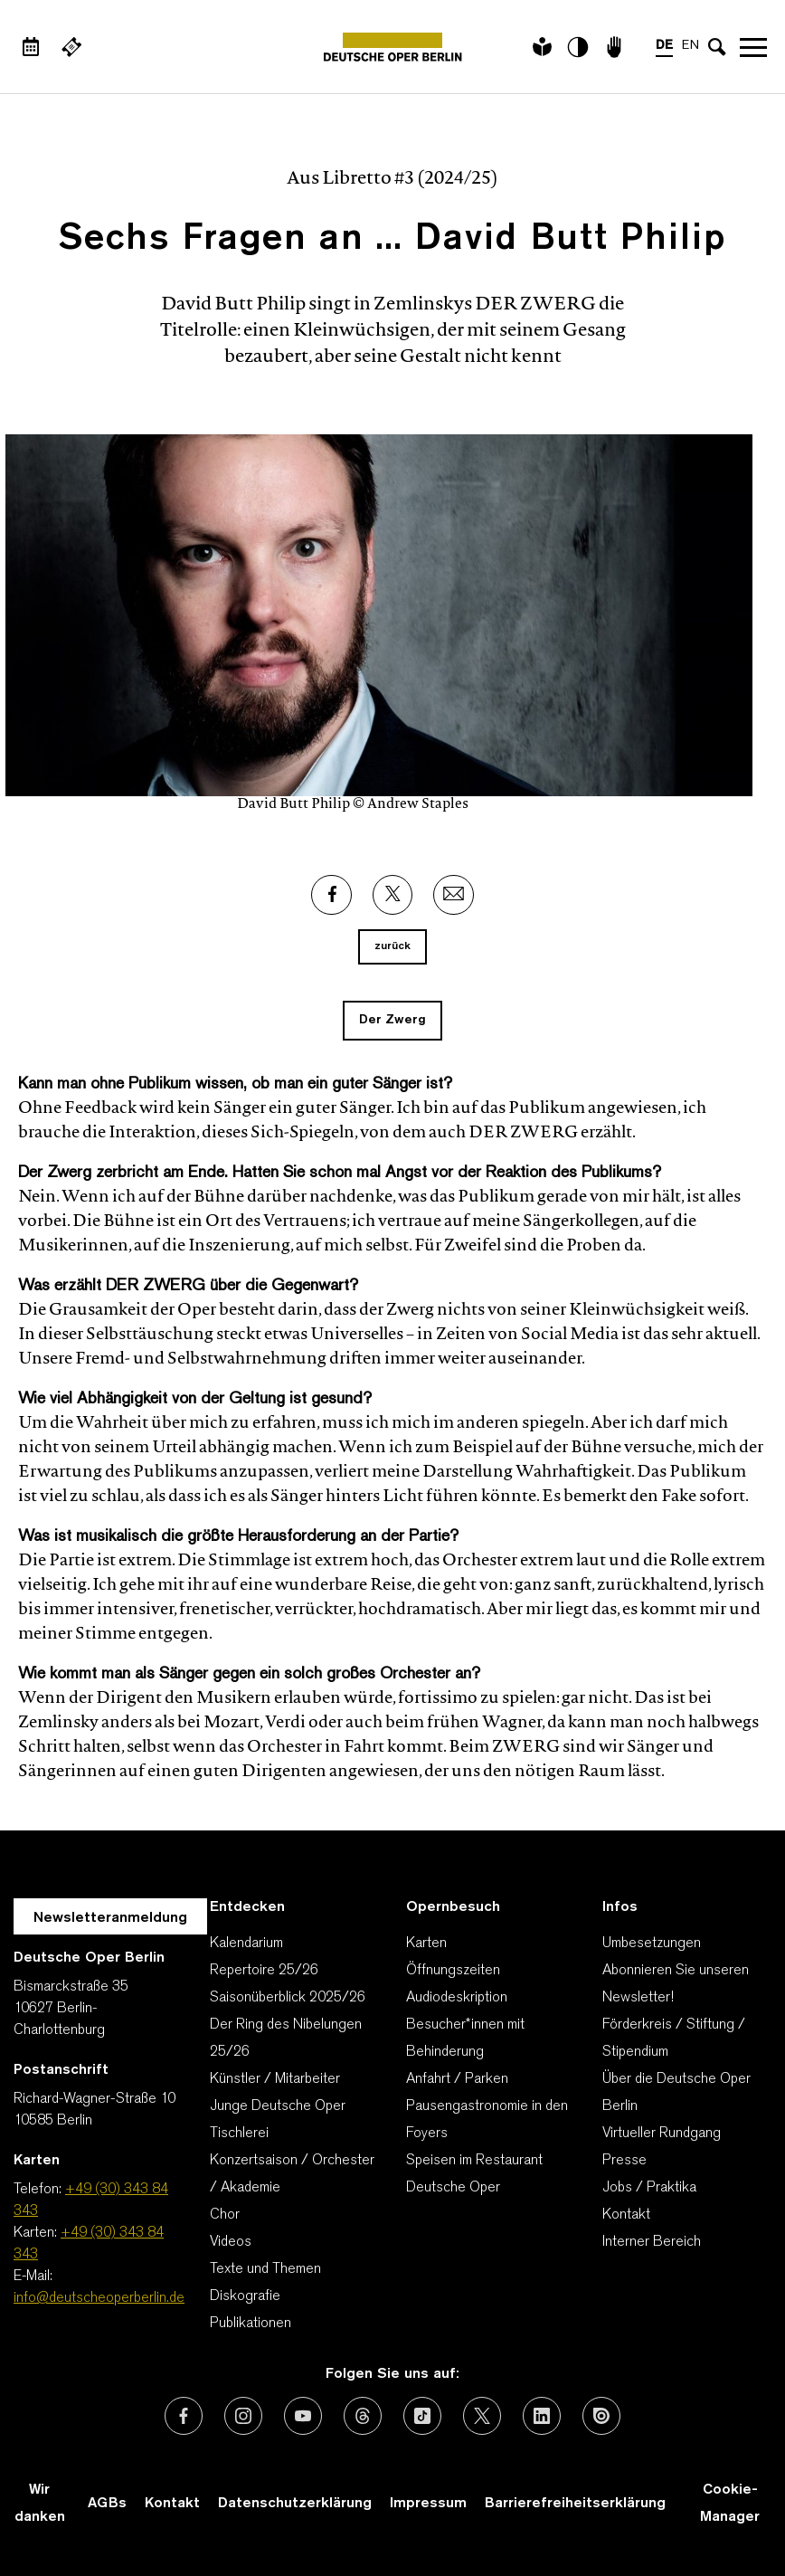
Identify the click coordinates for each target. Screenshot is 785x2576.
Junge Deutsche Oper (277, 2106)
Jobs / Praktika (649, 2188)
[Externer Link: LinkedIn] (542, 2416)
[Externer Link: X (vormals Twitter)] (482, 2416)
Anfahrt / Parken (457, 2079)
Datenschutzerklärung (295, 2503)
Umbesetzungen (651, 1943)
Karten (426, 1943)
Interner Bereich (651, 2242)
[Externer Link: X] (392, 895)
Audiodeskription (456, 1998)
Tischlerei (239, 2133)
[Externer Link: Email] (453, 895)
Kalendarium (246, 1943)
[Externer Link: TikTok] (422, 2416)
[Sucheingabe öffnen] (717, 47)
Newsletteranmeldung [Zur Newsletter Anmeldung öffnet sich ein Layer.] (110, 1918)
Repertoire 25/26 (264, 1970)
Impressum (428, 2503)
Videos (230, 2242)
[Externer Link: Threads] (363, 2416)
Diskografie (245, 2296)
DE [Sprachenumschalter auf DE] (664, 45)
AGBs (107, 2503)
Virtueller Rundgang (661, 2133)
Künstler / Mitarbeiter (275, 2079)
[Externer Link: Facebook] (331, 895)
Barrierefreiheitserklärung (575, 2503)
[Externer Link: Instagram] (243, 2416)
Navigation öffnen (753, 47)
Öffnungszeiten (453, 1970)
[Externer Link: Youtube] (303, 2416)
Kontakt (626, 2215)
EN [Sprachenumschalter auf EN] (690, 45)
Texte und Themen (265, 2269)
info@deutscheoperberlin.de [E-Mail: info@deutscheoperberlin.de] (99, 2298)
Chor (225, 2215)
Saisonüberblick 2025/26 (287, 1998)
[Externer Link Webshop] (71, 47)
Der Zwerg (392, 1020)
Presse (624, 2160)
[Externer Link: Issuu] (601, 2416)
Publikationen (250, 2323)
